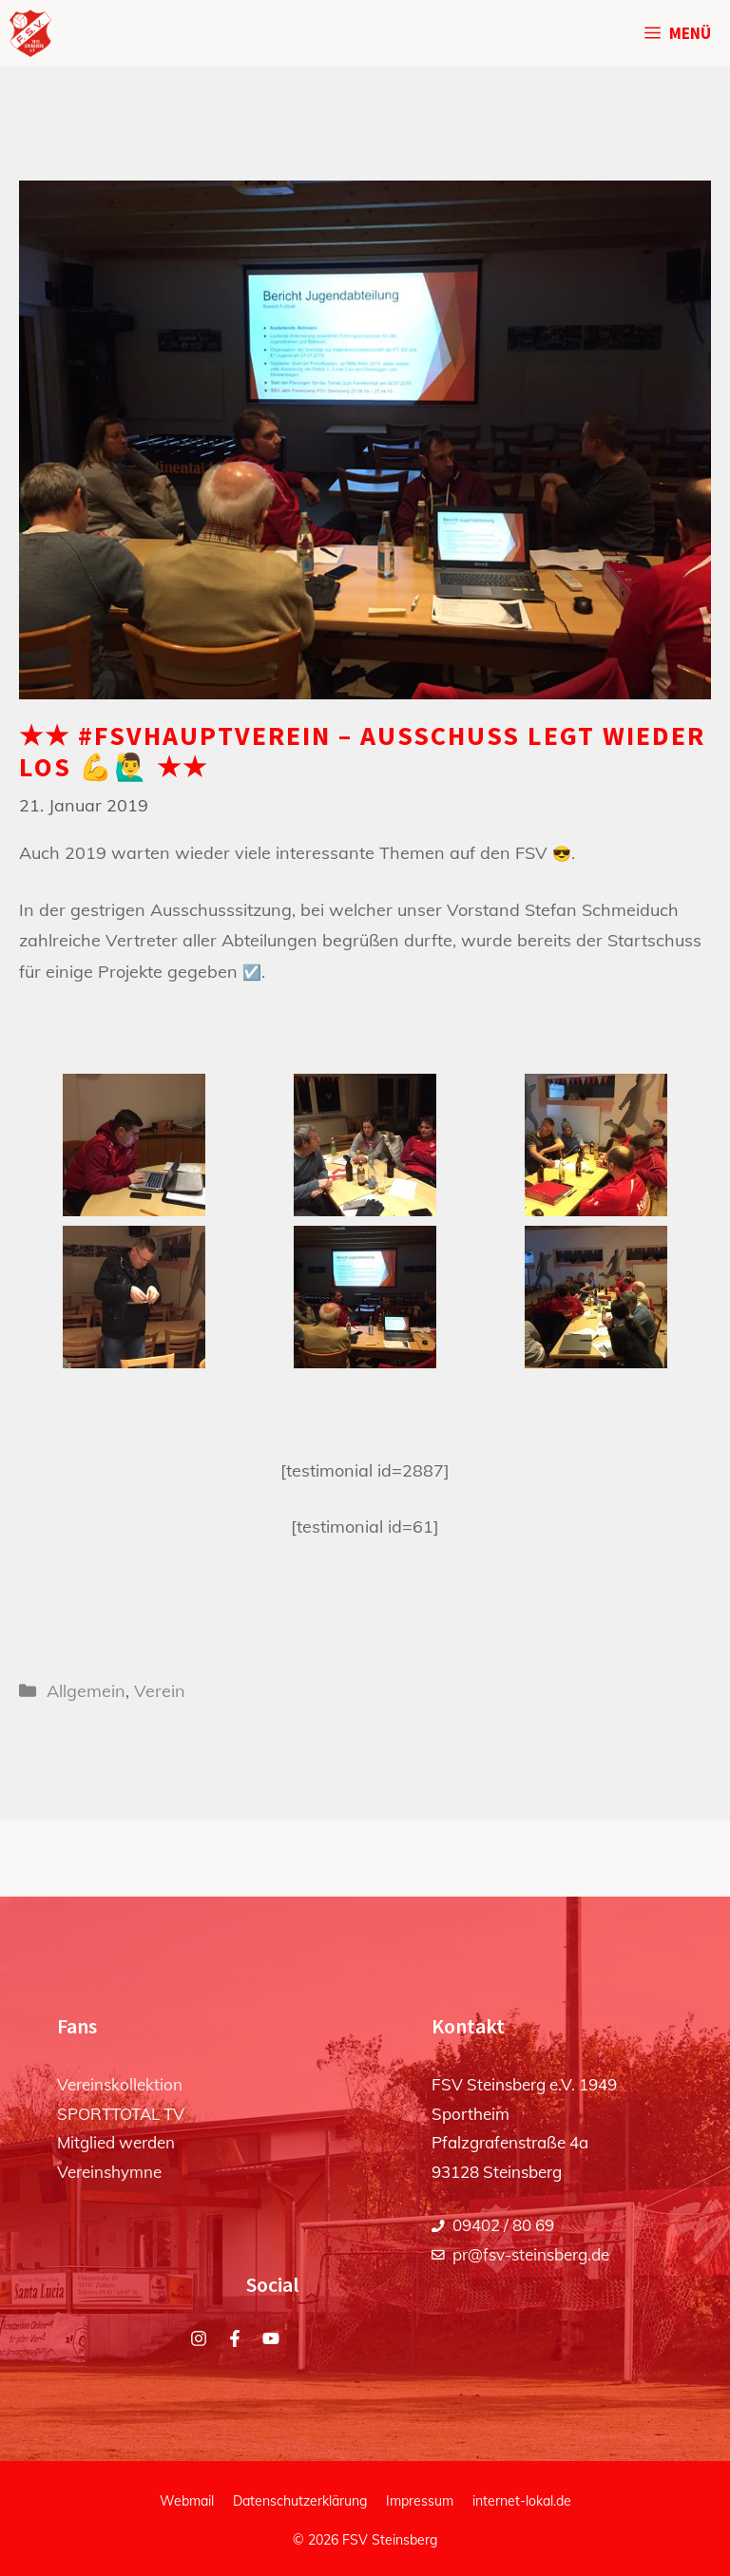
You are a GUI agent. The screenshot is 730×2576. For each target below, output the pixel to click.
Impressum (419, 2500)
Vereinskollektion (119, 2084)
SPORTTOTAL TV (120, 2114)
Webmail (187, 2500)
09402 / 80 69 (503, 2225)
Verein (159, 1691)
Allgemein (86, 1691)
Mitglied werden (116, 2142)
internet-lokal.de (521, 2500)
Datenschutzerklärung (300, 2500)
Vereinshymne (109, 2172)
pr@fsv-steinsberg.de (530, 2254)
